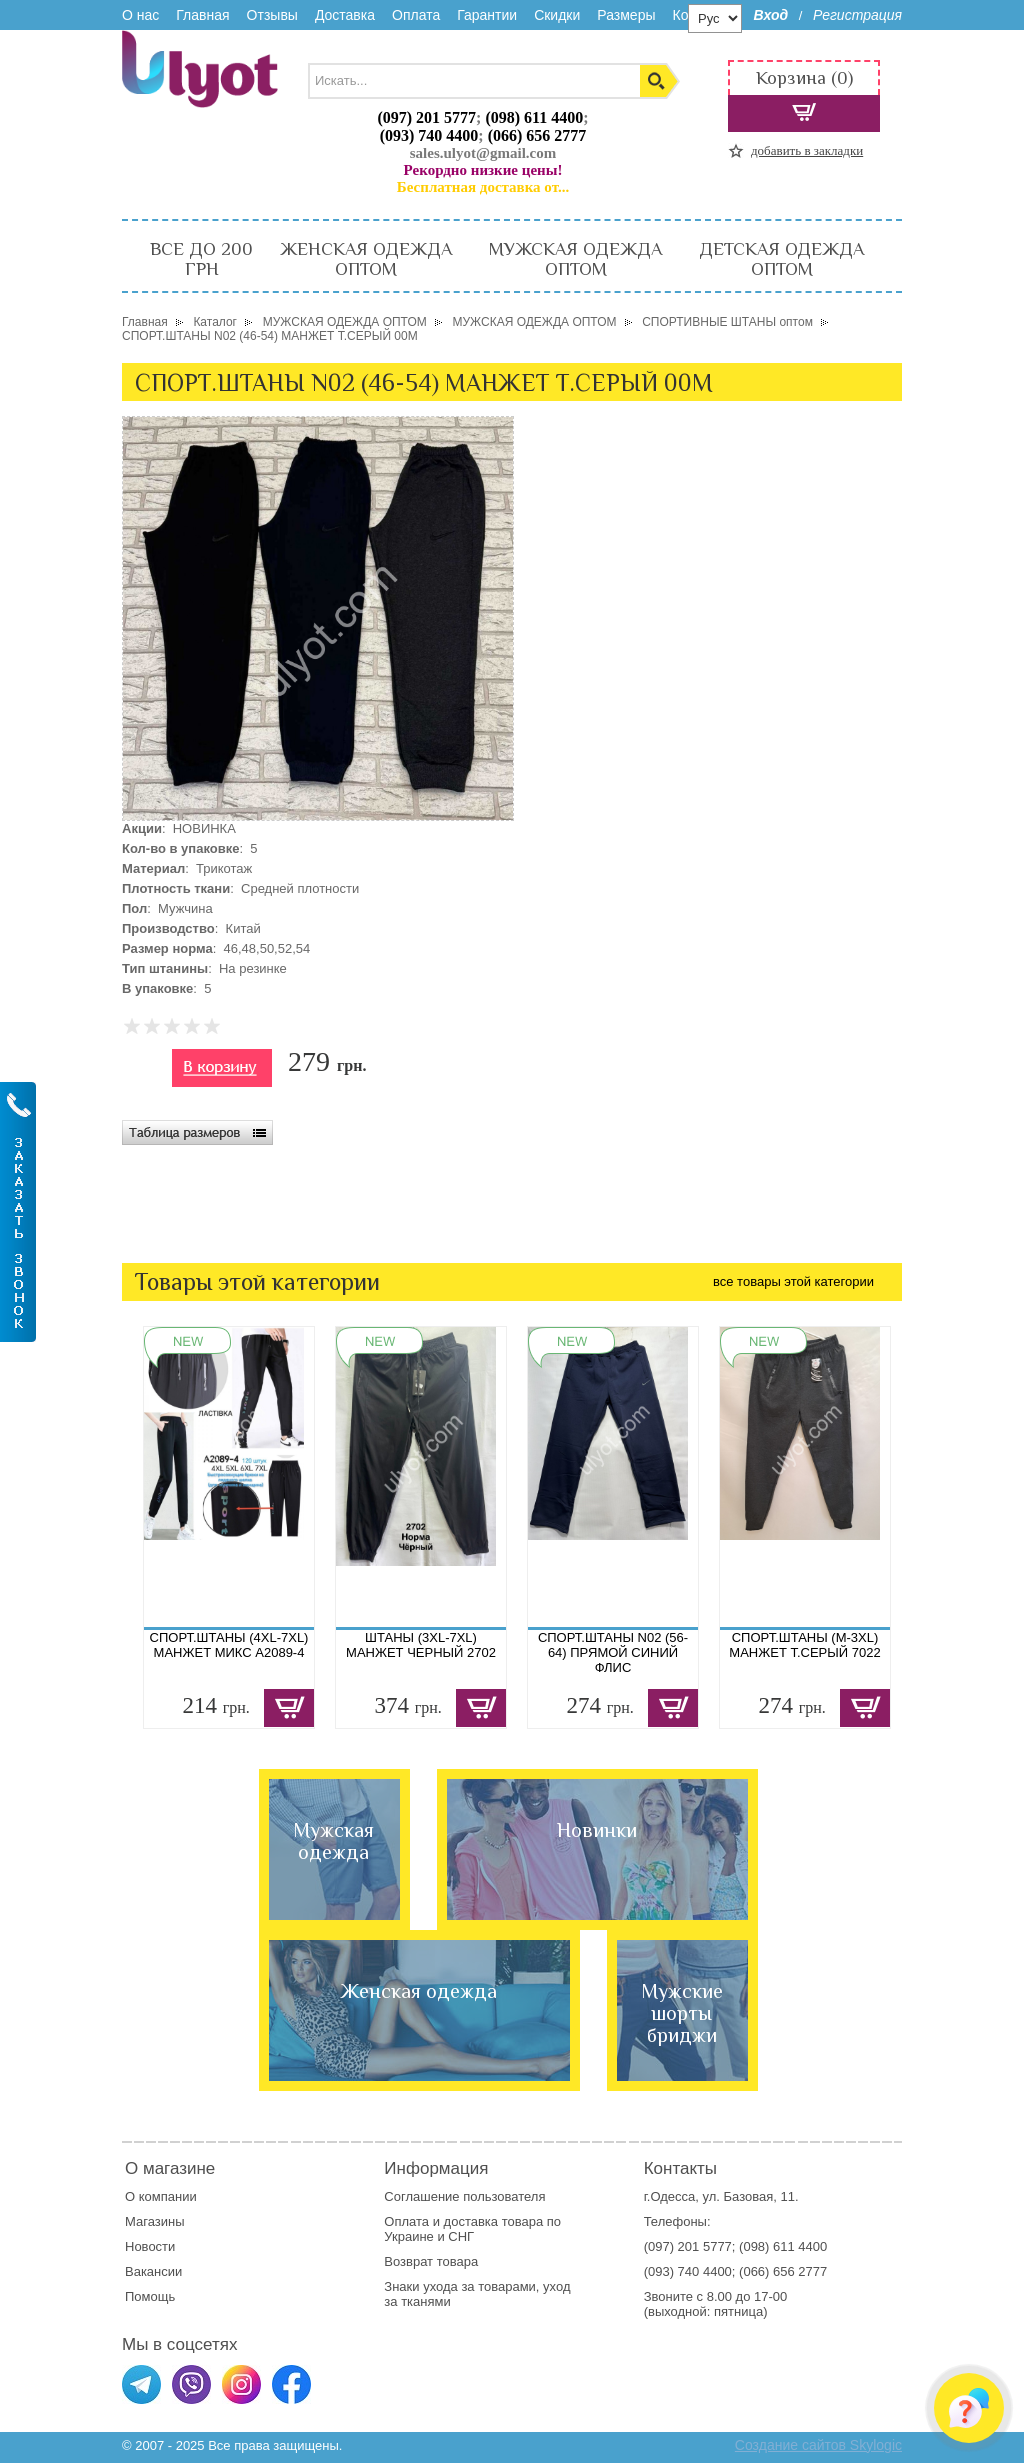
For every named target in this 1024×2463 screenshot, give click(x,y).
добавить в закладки (807, 150)
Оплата (416, 15)
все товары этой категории (793, 1281)
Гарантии (487, 15)
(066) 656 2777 (537, 135)
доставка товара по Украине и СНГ (472, 2229)
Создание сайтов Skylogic (818, 2445)
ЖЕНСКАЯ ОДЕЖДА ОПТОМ (366, 259)
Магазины (155, 2221)
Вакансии (153, 2271)
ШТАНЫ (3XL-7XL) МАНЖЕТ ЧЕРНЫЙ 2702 (421, 1645)
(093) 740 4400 (429, 135)
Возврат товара (432, 2261)
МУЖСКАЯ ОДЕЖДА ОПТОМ (575, 259)
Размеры (626, 15)
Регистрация (857, 15)
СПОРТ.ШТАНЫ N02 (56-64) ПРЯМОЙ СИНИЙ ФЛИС (613, 1652)
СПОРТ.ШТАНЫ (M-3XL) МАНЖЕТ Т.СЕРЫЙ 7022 (804, 1645)
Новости (150, 2246)
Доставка (345, 15)
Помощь (150, 2296)
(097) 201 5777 (426, 117)
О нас (140, 15)
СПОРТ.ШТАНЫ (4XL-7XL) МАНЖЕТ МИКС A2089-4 (229, 1645)
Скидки (557, 15)
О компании (161, 2196)
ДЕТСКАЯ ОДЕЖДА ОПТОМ (781, 259)
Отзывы (272, 15)
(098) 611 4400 (534, 117)
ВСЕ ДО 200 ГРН (201, 259)
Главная (202, 15)
